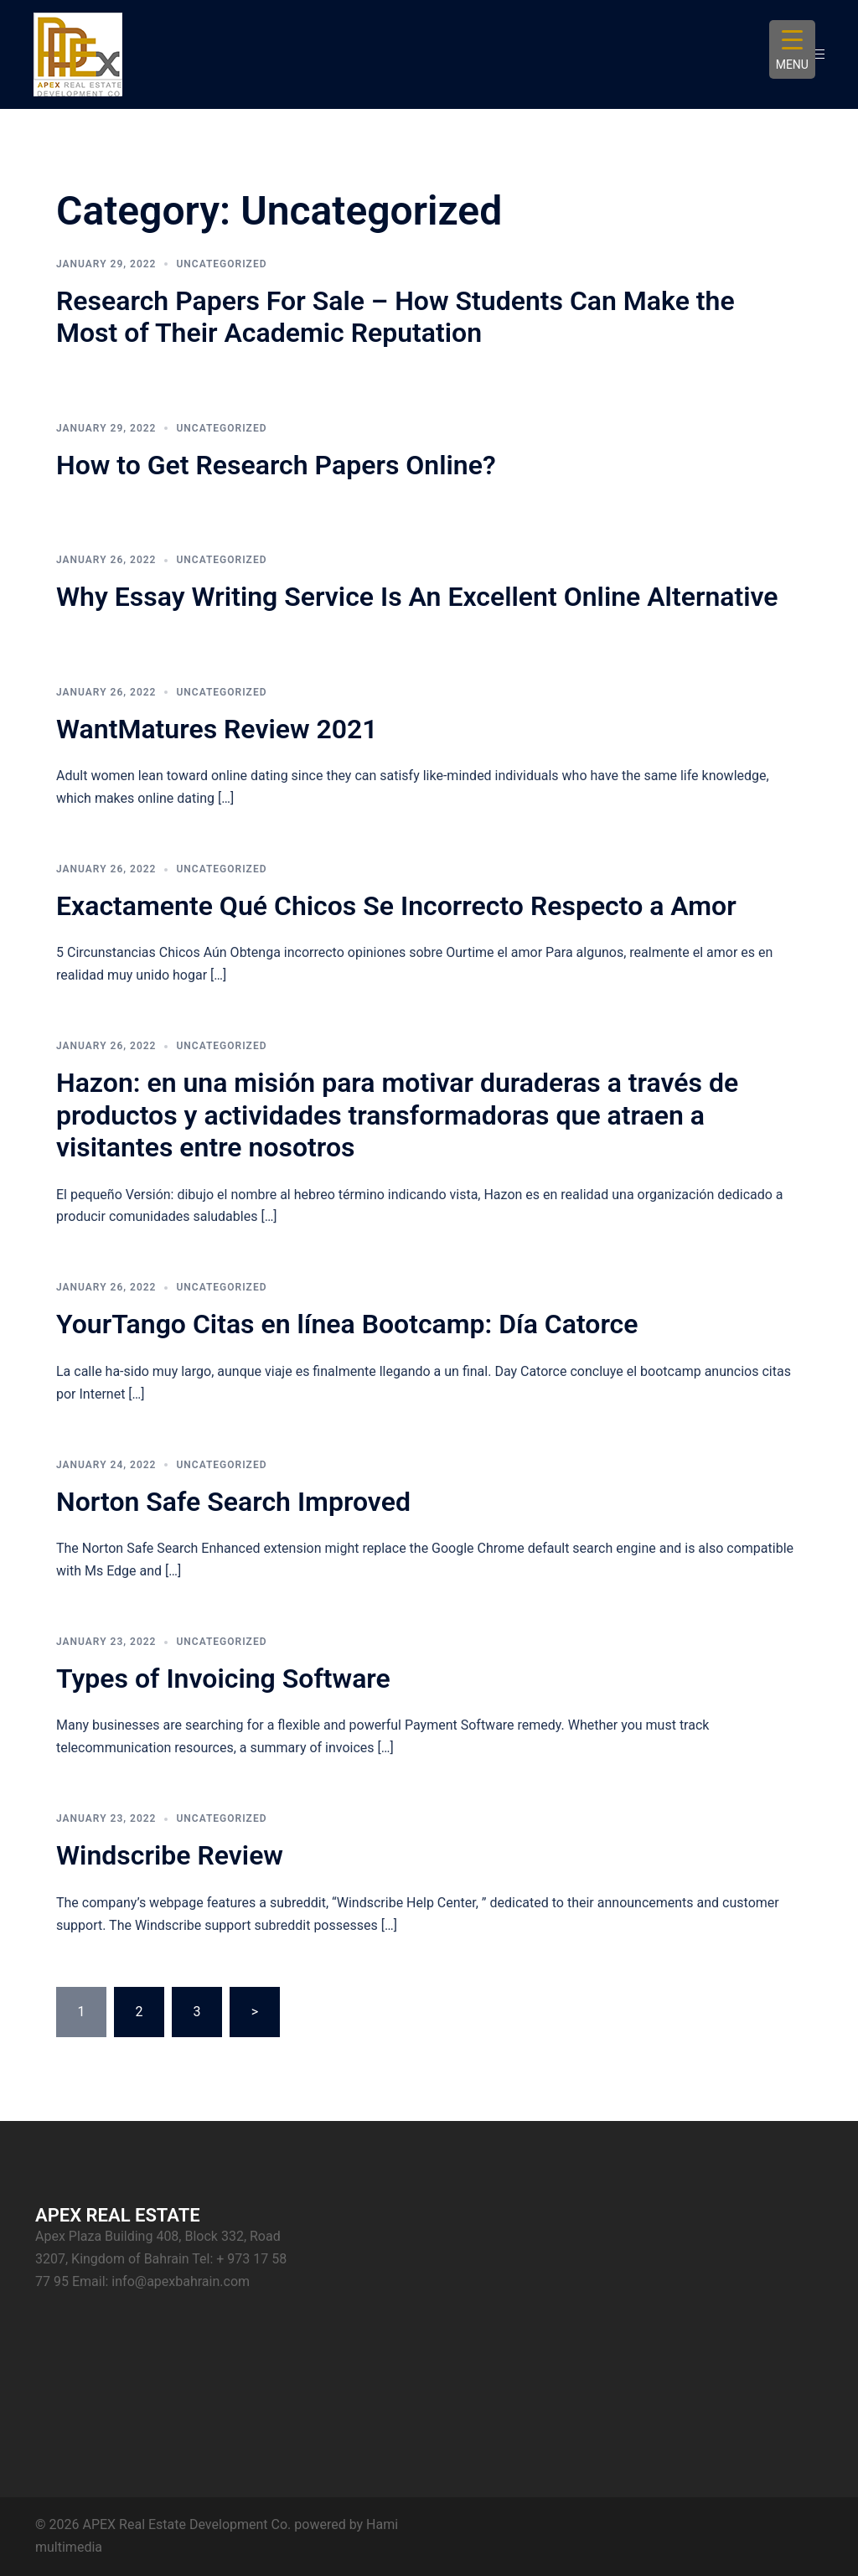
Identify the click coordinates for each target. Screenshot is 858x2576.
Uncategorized (221, 264)
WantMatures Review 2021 (217, 729)
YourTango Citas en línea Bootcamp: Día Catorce (347, 1324)
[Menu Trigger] (792, 49)
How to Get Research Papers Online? (276, 465)
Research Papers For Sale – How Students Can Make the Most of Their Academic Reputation (395, 317)
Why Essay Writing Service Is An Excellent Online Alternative (417, 597)
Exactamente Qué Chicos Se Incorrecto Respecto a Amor (396, 906)
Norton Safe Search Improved (233, 1502)
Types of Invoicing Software (223, 1678)
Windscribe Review (169, 1855)
